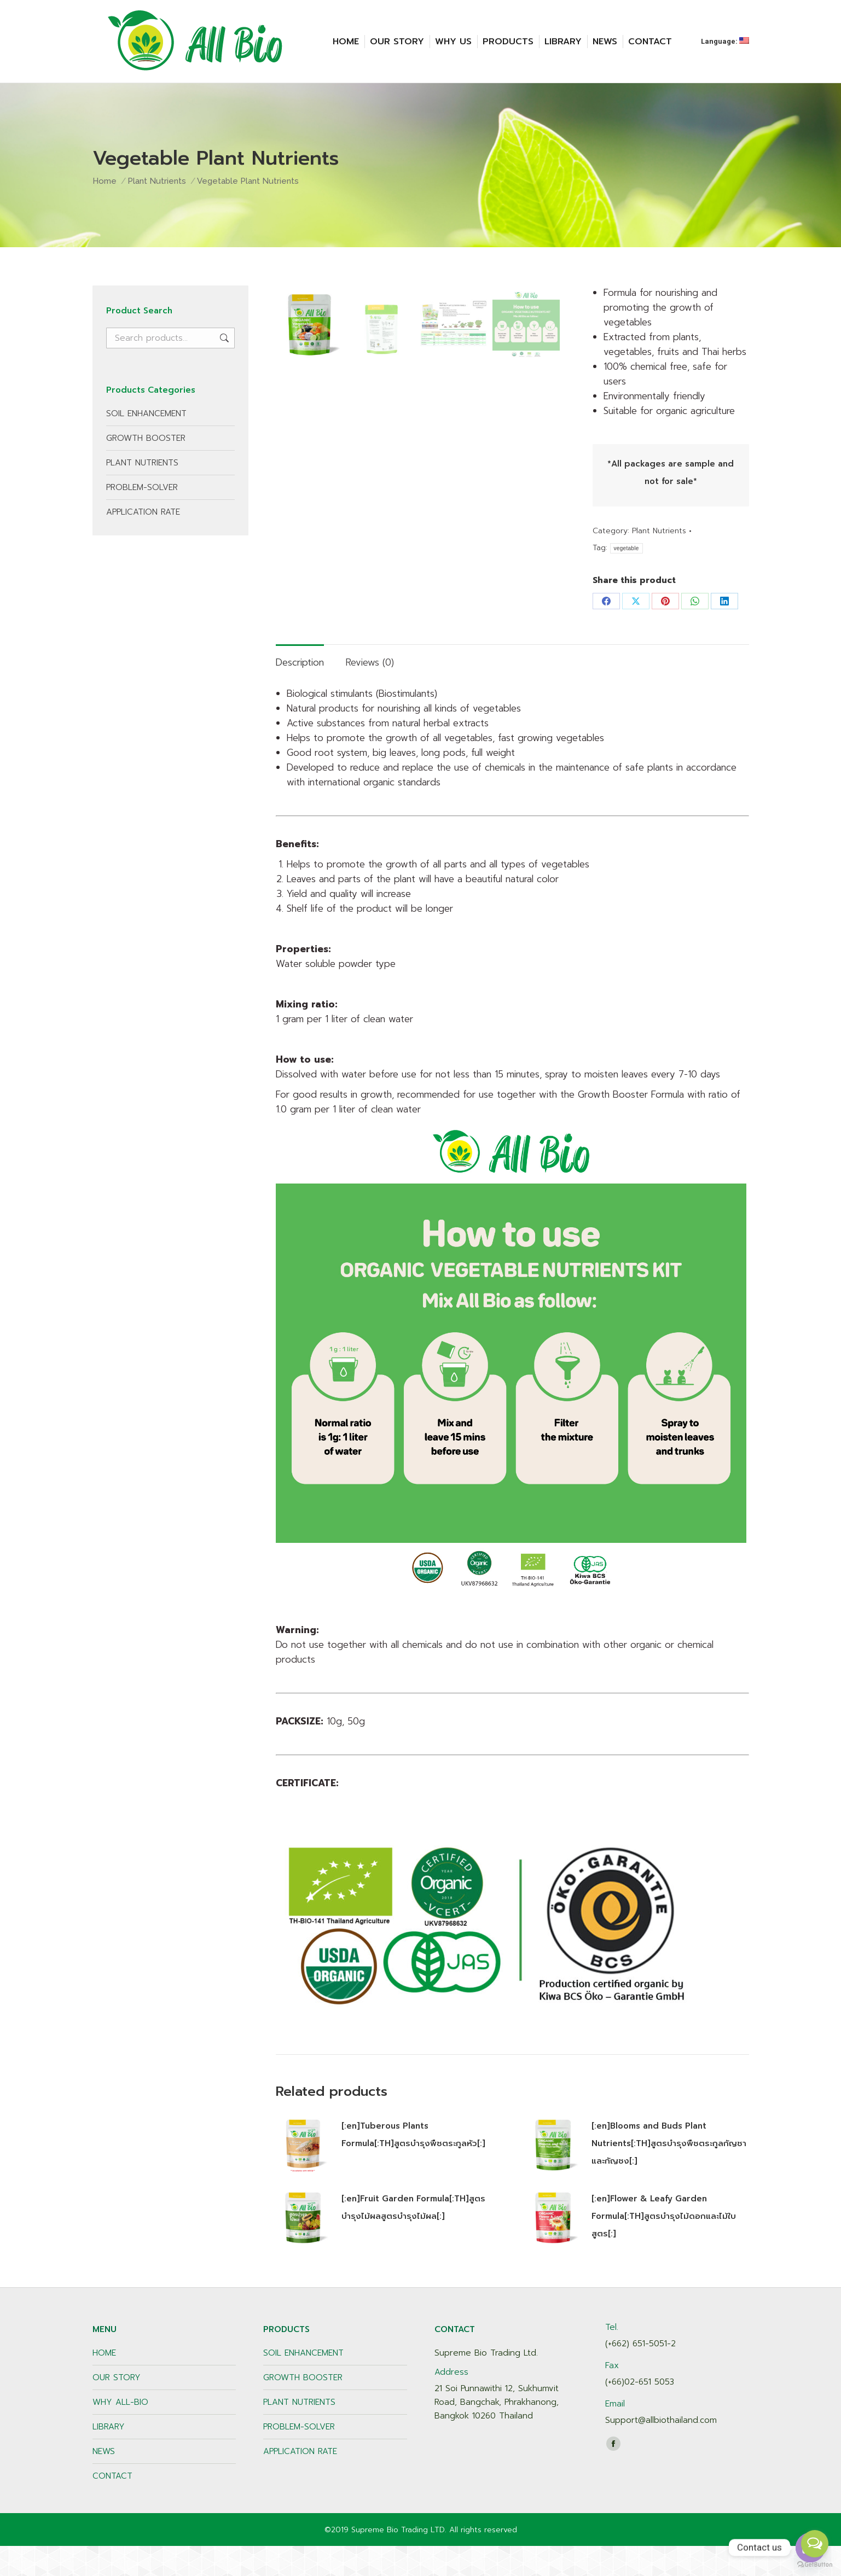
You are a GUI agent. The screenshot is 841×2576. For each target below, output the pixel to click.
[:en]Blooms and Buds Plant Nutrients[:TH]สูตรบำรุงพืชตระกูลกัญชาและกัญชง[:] (668, 2173)
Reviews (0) (370, 692)
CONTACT (112, 2506)
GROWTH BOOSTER (145, 438)
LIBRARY (108, 2457)
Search (223, 338)
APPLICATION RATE (143, 512)
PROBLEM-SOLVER (142, 487)
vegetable (626, 548)
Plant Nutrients (659, 531)
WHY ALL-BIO (120, 2432)
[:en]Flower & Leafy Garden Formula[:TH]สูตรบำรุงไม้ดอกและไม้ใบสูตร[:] (663, 2246)
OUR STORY (116, 2408)
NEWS (103, 2481)
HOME (104, 2383)
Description (300, 692)
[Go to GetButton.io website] (814, 2564)
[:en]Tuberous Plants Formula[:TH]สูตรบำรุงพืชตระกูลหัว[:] (413, 2164)
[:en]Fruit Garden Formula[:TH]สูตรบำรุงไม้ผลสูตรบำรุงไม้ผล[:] (413, 2237)
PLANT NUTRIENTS (142, 463)
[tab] (300, 687)
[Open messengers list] (814, 2543)
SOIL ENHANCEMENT (146, 413)
